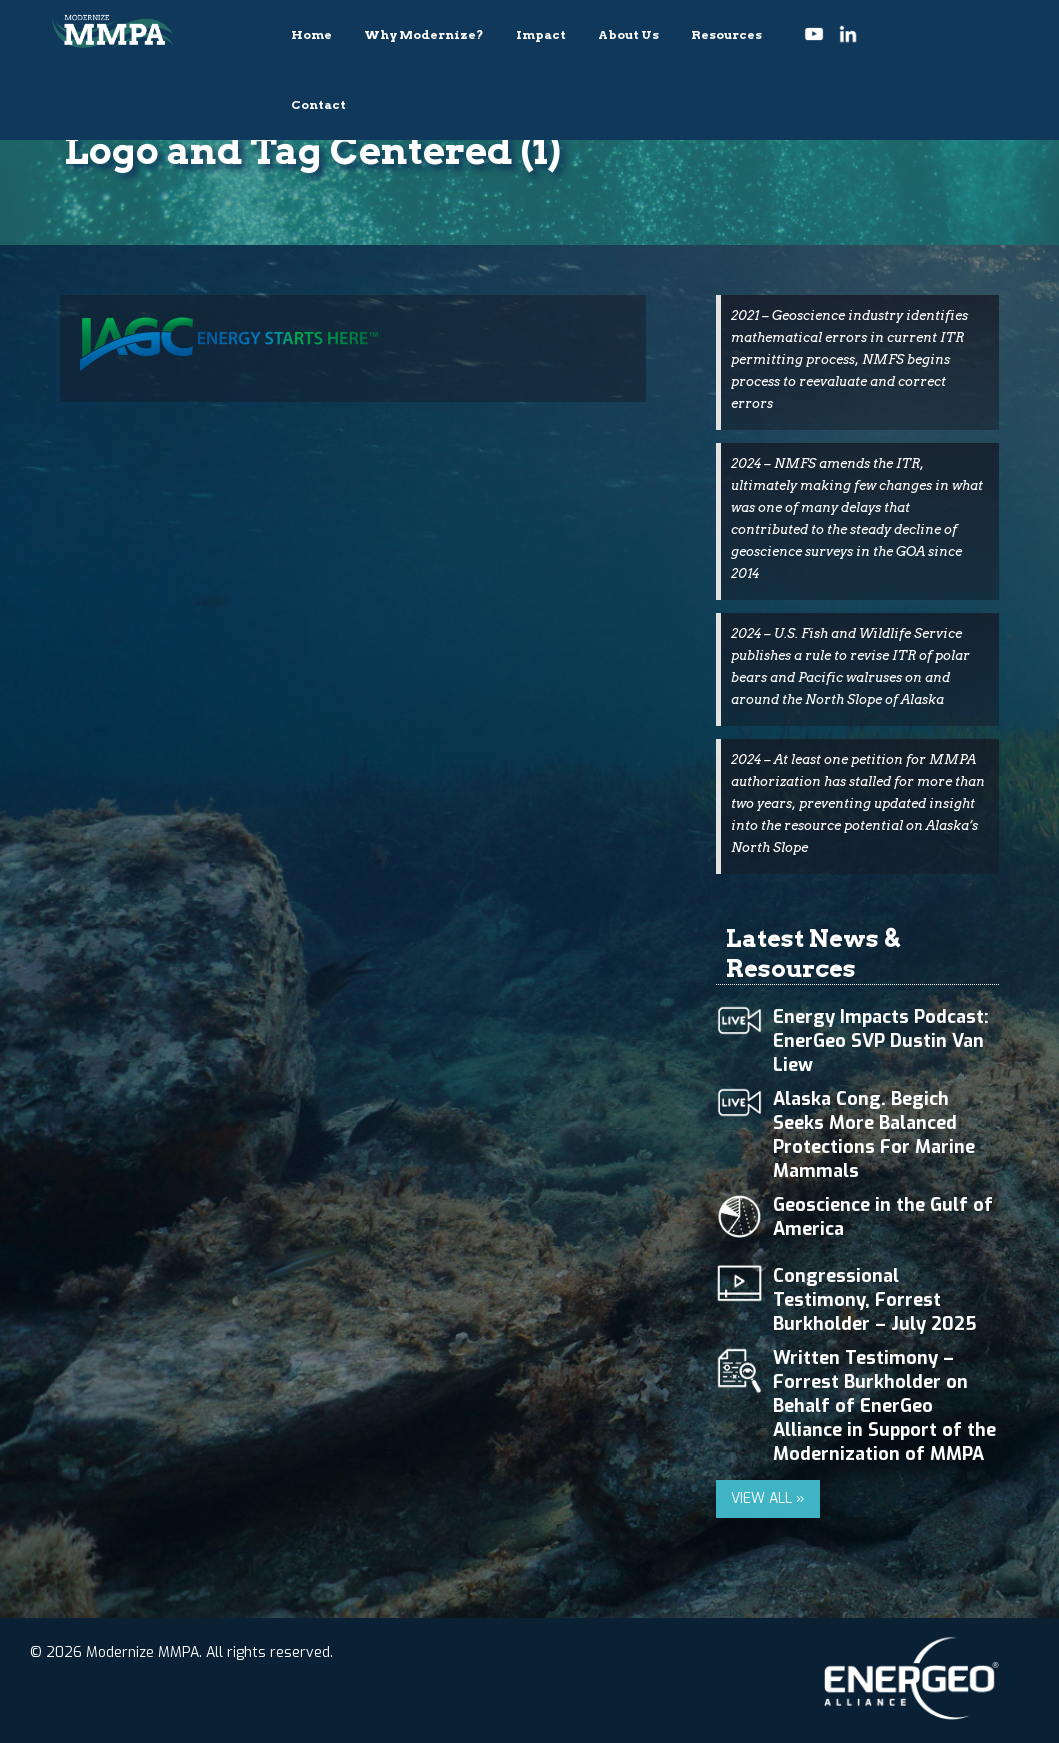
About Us (628, 34)
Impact (541, 34)
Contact (318, 104)
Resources (726, 34)
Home (311, 34)
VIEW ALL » (768, 1498)
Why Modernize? (424, 34)
